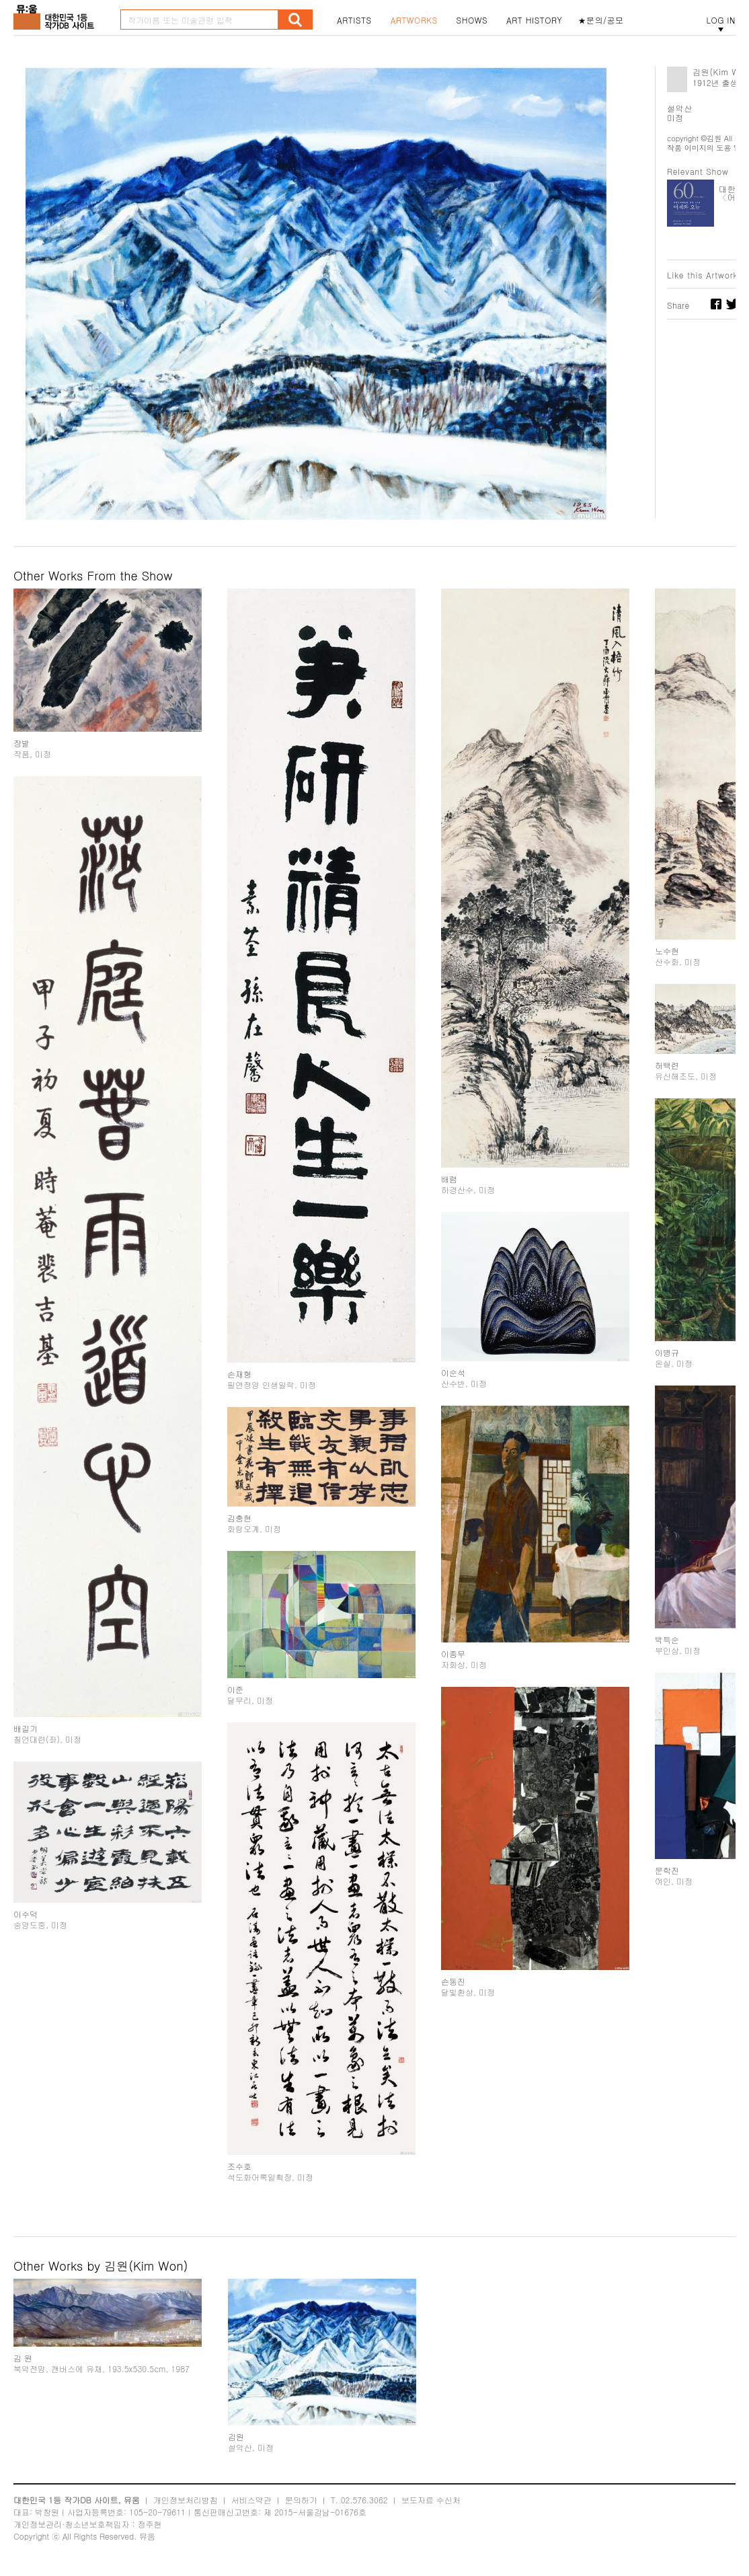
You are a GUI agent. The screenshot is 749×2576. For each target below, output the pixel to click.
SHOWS (472, 20)
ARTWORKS (414, 20)
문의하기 (301, 2499)
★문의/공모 (601, 20)
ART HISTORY (534, 20)
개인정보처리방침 (185, 2499)
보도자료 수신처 (431, 2499)
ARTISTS (354, 20)
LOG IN (721, 20)
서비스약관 (251, 2499)
